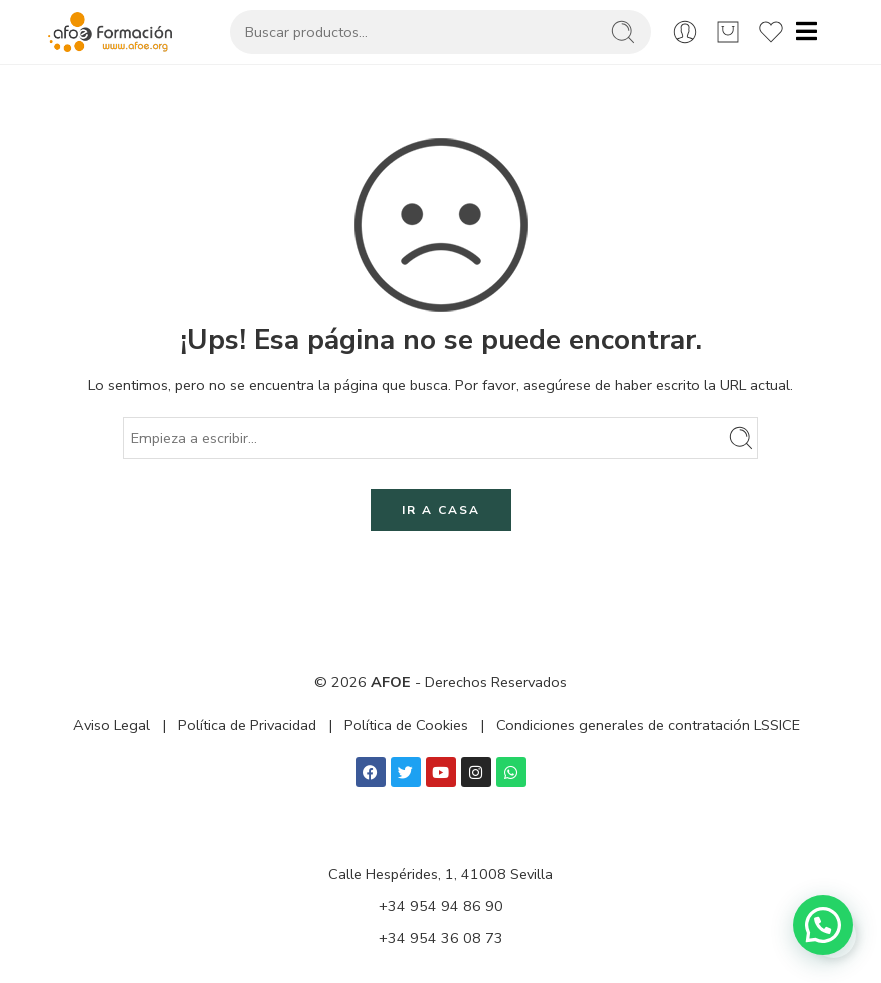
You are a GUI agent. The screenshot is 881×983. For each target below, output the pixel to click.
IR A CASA (441, 510)
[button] (823, 925)
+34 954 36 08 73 (441, 938)
